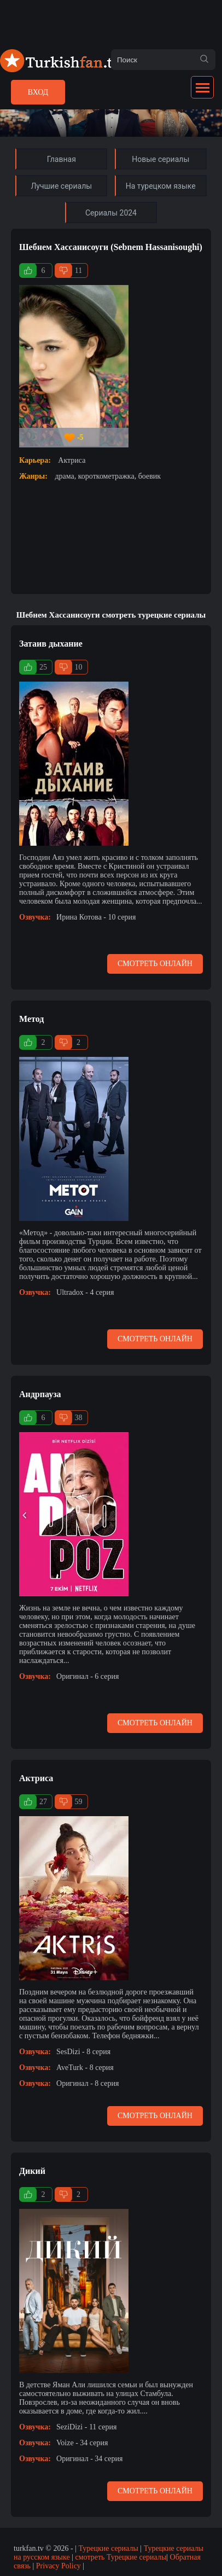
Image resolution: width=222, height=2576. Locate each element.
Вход (38, 92)
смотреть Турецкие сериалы (121, 2557)
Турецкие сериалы (108, 2548)
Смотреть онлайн (155, 964)
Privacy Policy (58, 2566)
